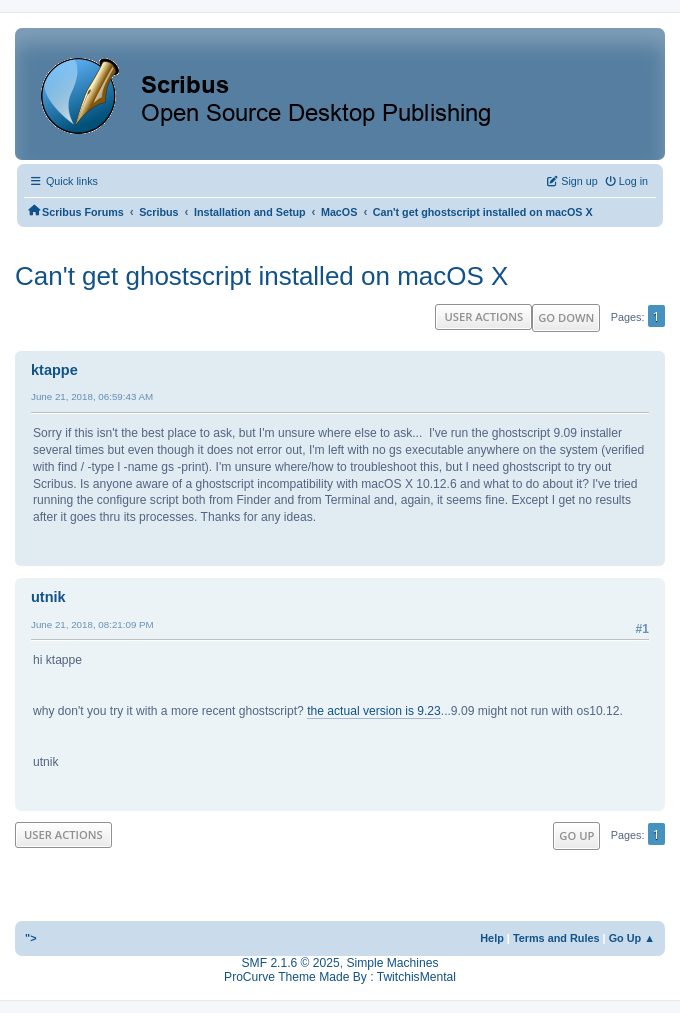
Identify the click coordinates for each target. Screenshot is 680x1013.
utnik (48, 597)
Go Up (576, 835)
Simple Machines (392, 963)
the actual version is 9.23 (374, 711)
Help (492, 938)
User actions (483, 316)
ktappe (54, 370)
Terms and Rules (556, 938)
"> (31, 938)
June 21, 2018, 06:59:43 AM (92, 396)
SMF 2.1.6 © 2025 (291, 963)
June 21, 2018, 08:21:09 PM (92, 624)
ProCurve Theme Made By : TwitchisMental (340, 977)
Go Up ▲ (632, 938)
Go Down (566, 317)
